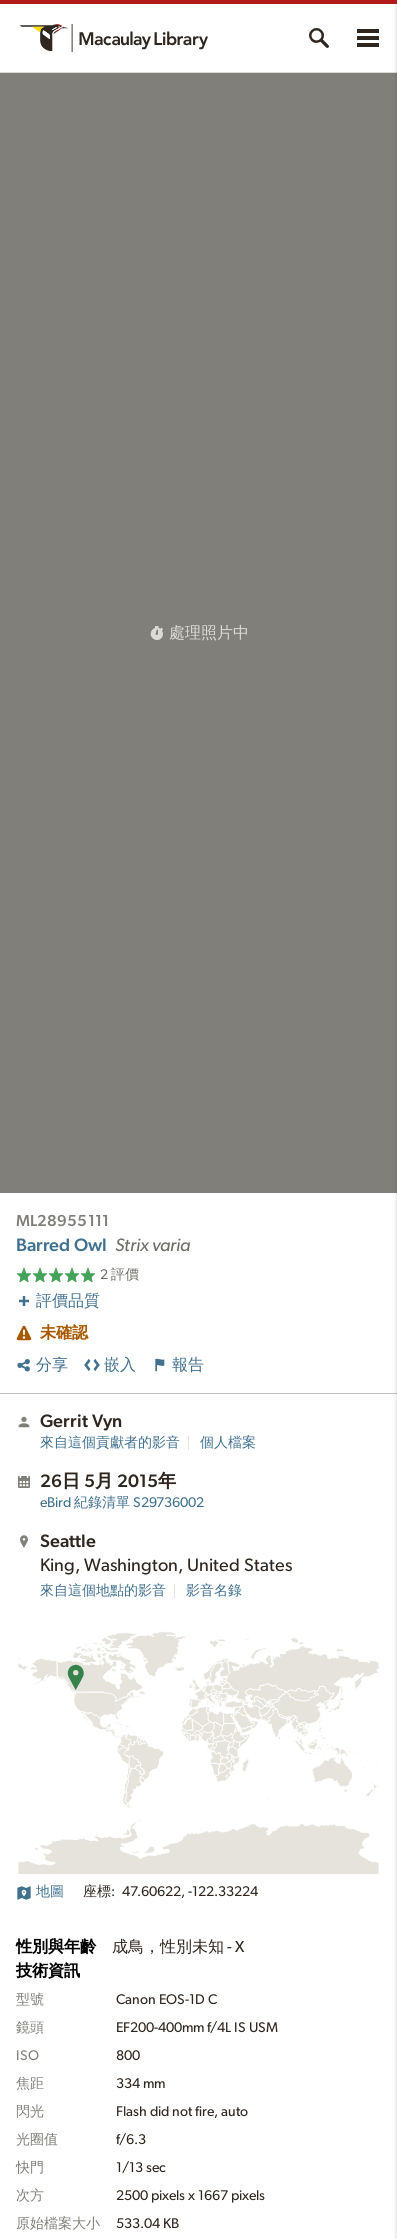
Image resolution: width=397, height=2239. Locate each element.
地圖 (40, 1892)
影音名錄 (214, 1591)
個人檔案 (228, 1443)
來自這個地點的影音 (103, 1591)
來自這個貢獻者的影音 (110, 1443)
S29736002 (122, 1503)
